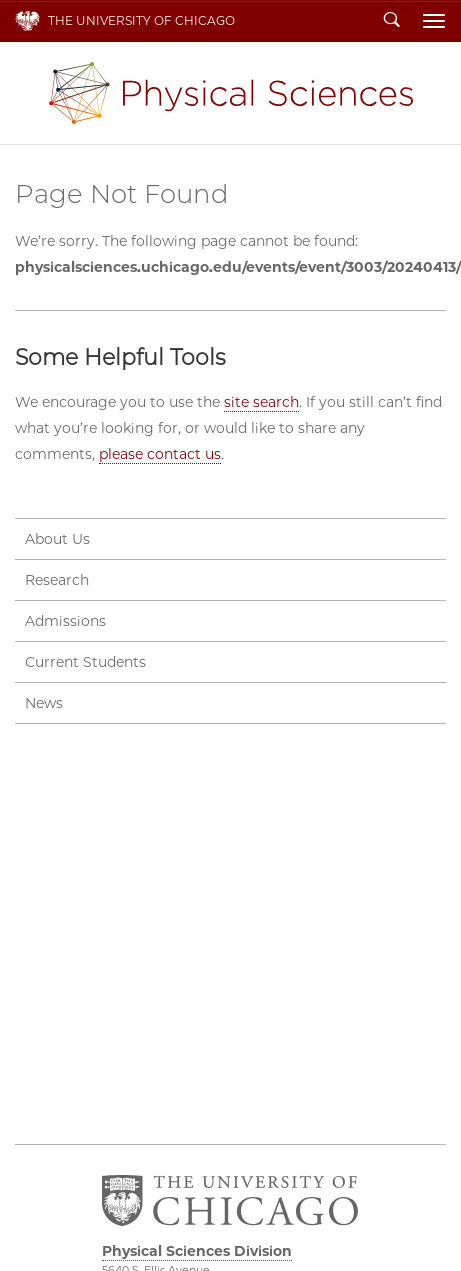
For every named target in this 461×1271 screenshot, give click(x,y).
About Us (57, 539)
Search (392, 21)
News (44, 703)
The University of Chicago (141, 20)
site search (261, 402)
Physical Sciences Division (231, 93)
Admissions (65, 621)
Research (57, 580)
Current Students (85, 662)
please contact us (160, 454)
